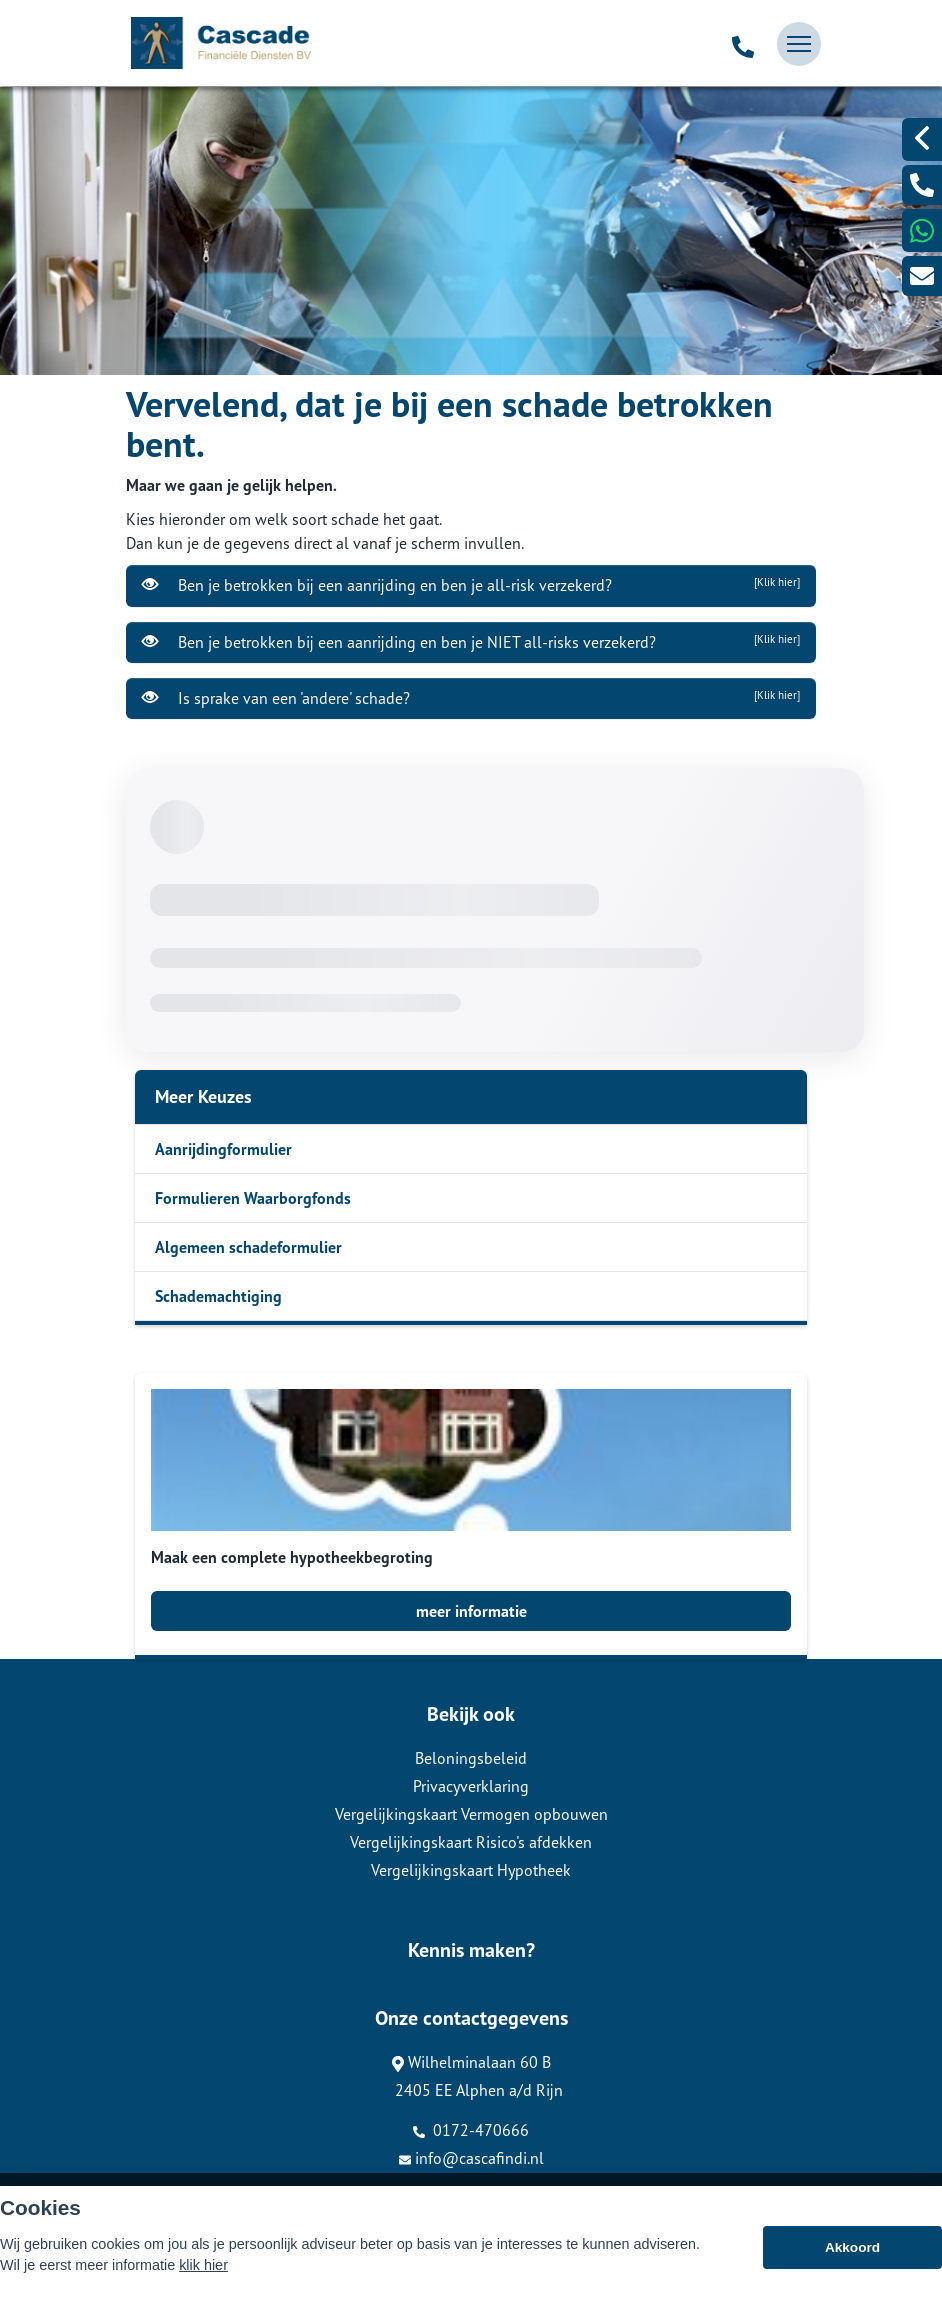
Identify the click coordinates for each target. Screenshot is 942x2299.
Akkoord (852, 2247)
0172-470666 (471, 2130)
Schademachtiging (218, 1296)
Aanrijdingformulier (223, 1149)
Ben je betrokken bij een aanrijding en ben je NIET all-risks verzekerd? (471, 642)
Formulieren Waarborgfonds (253, 1198)
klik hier (203, 2265)
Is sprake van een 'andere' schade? (471, 698)
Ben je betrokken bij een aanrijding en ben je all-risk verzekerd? (471, 585)
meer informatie (471, 1611)
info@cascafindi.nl (471, 2158)
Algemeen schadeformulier (248, 1247)
